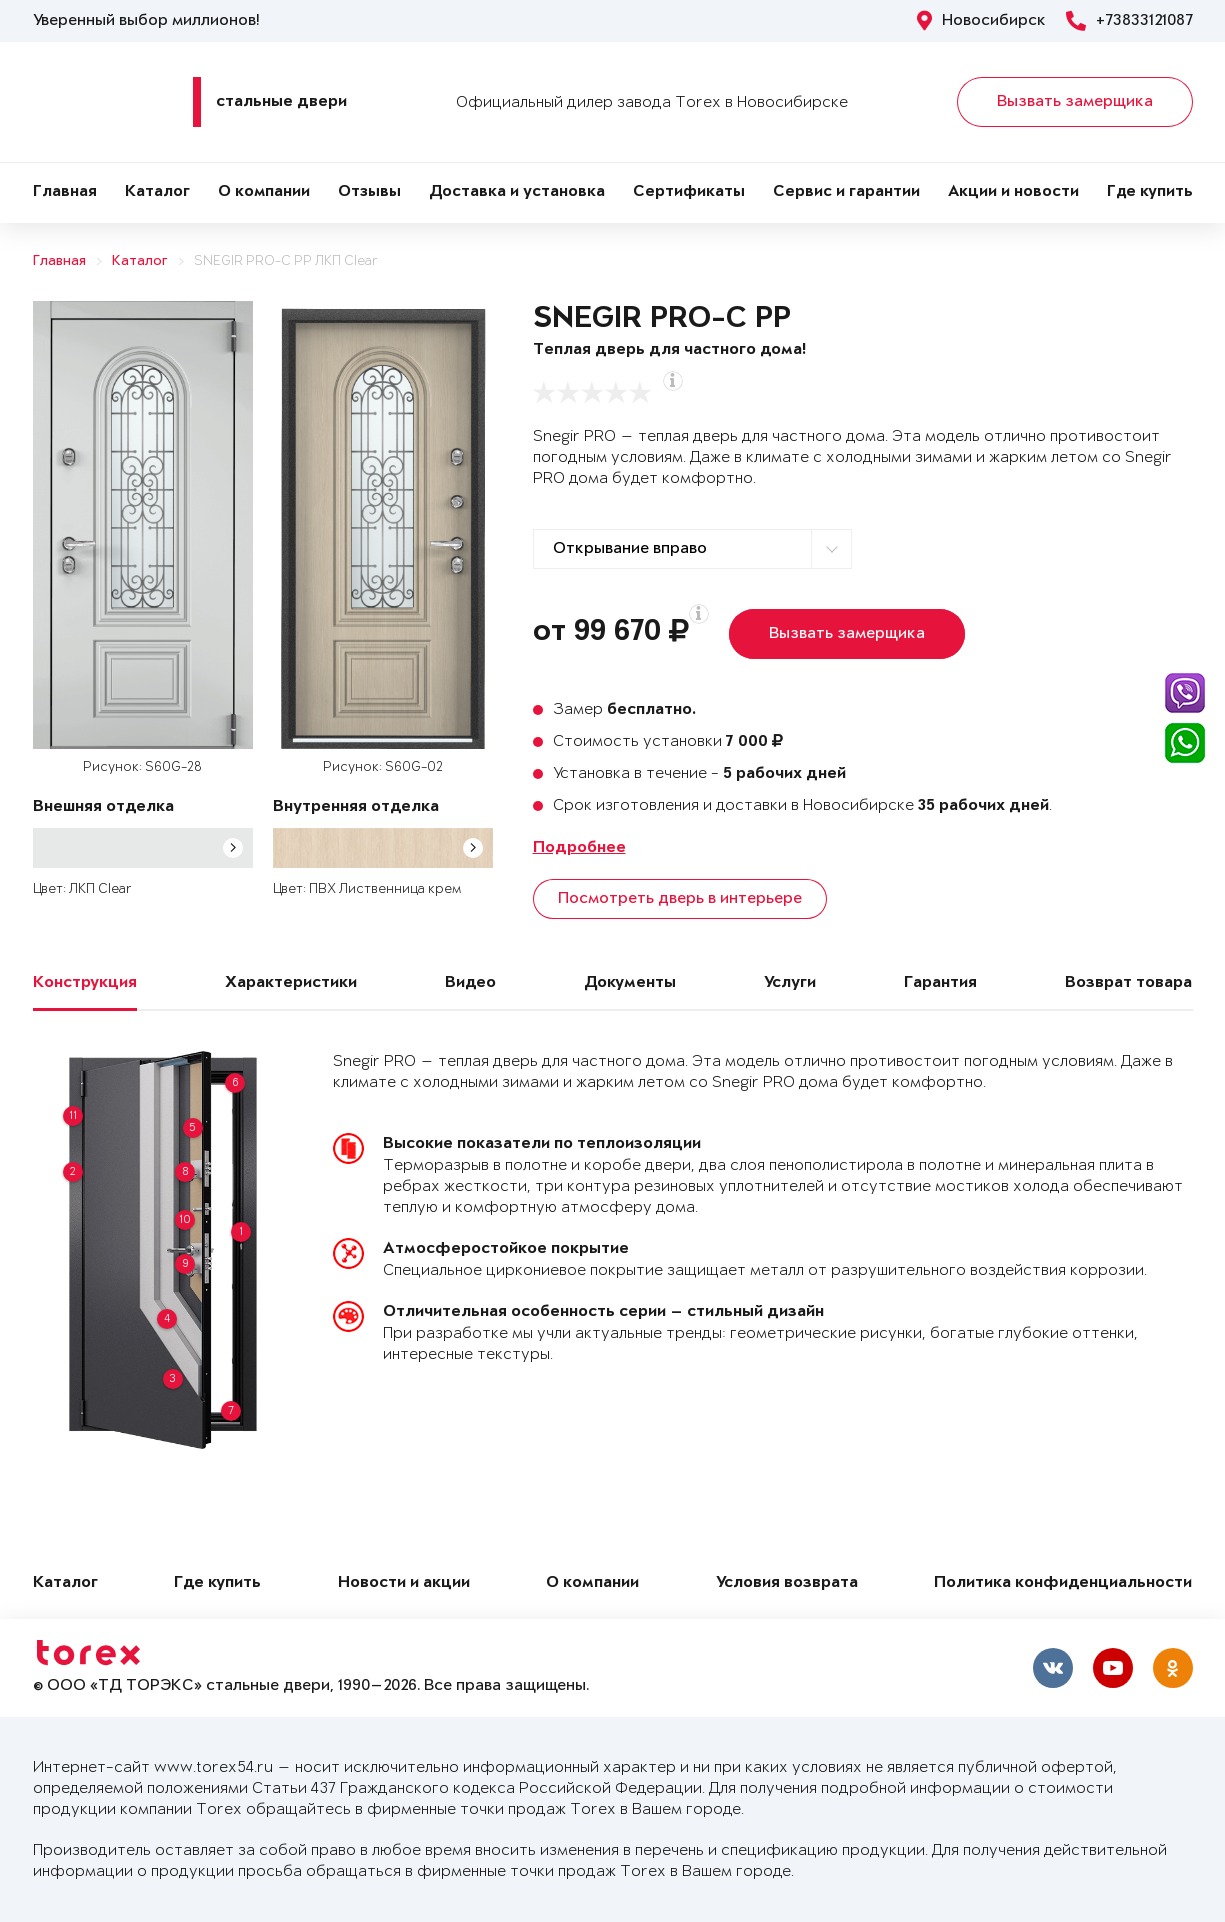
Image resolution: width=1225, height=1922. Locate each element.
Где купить (1150, 192)
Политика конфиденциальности (1063, 1583)
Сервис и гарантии (846, 192)
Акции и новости (1013, 192)
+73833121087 (1129, 21)
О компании (264, 192)
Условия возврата (787, 1583)
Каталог (157, 192)
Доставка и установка (517, 192)
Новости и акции (404, 1583)
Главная (65, 192)
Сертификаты (689, 192)
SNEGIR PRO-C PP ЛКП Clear (286, 261)
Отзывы (369, 192)
